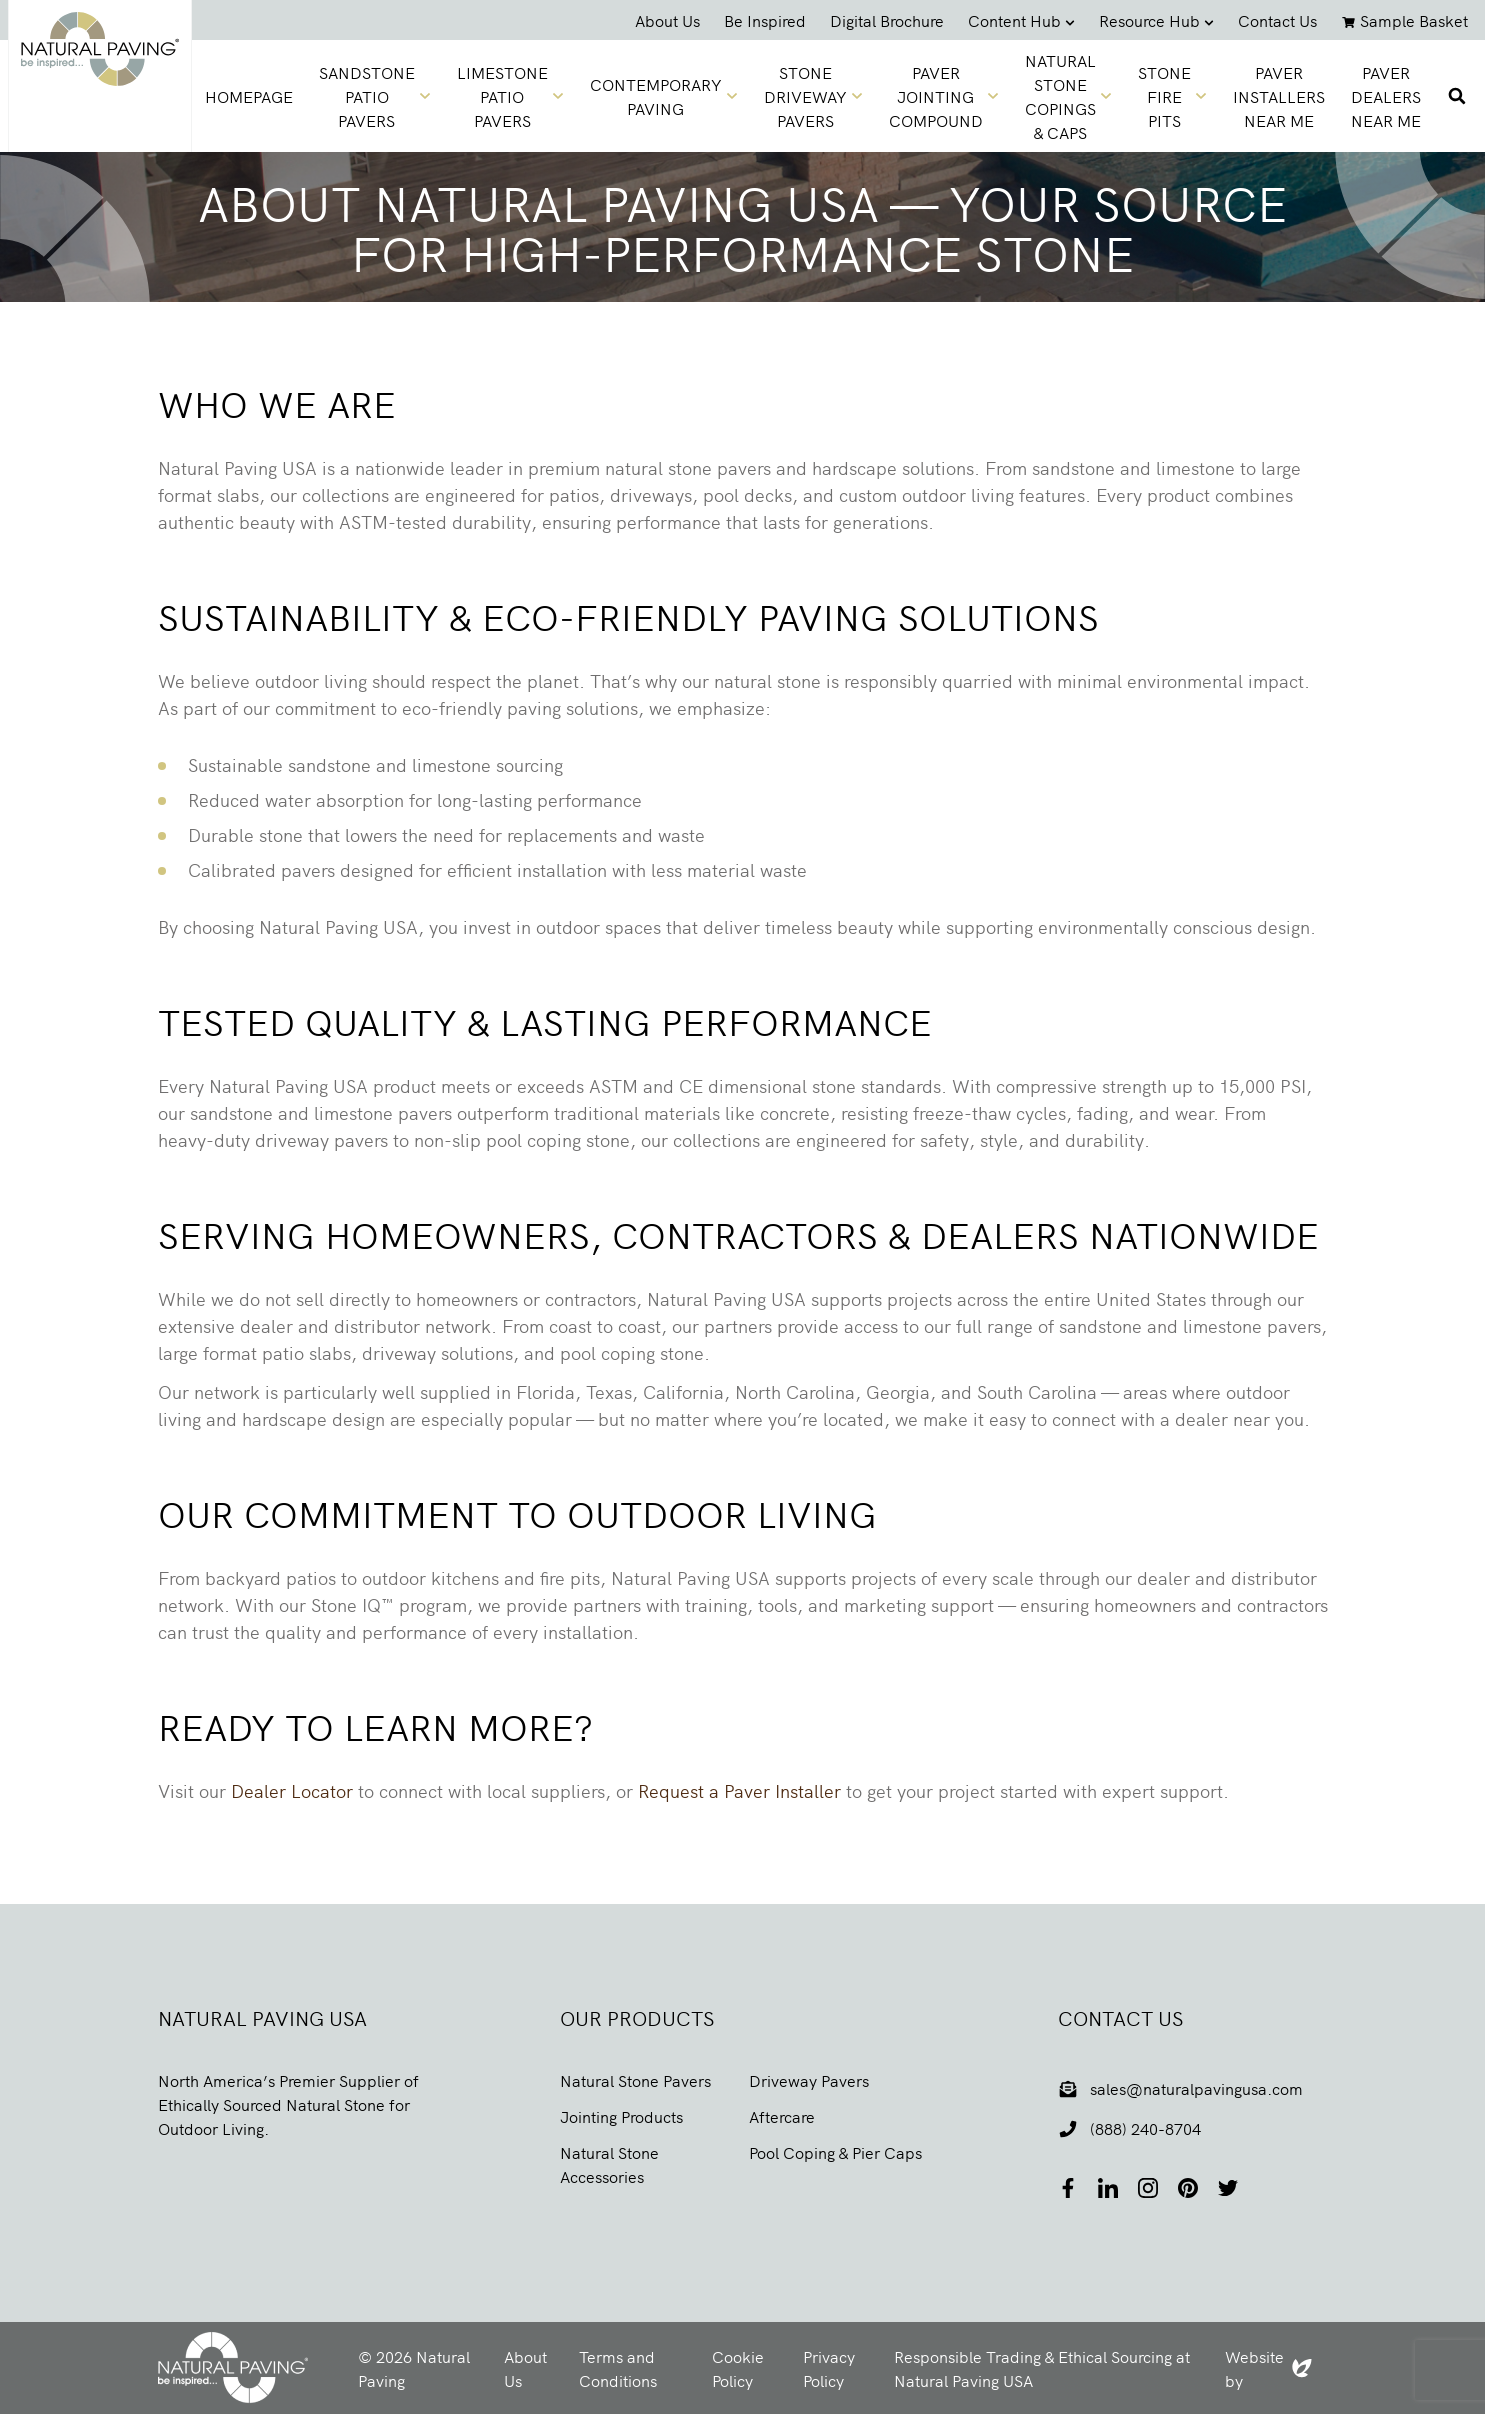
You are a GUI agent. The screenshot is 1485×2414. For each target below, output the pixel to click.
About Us (667, 20)
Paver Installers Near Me (1279, 96)
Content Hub (1021, 20)
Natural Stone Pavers (635, 2080)
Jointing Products (621, 2116)
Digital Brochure (887, 20)
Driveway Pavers (809, 2080)
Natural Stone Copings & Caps (1068, 96)
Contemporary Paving (664, 96)
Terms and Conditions (618, 2368)
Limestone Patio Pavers (510, 96)
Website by (1268, 2368)
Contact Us (1277, 20)
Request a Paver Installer (739, 1790)
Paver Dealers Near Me (1386, 96)
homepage (249, 96)
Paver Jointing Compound (944, 96)
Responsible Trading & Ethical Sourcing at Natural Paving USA (1042, 2368)
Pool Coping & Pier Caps (835, 2152)
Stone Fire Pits (1172, 96)
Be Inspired (765, 20)
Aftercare (782, 2116)
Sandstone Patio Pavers (375, 96)
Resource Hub (1156, 20)
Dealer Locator (292, 1790)
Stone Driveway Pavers (813, 96)
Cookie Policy (738, 2368)
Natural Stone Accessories (609, 2164)
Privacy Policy (829, 2368)
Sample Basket (1404, 20)
